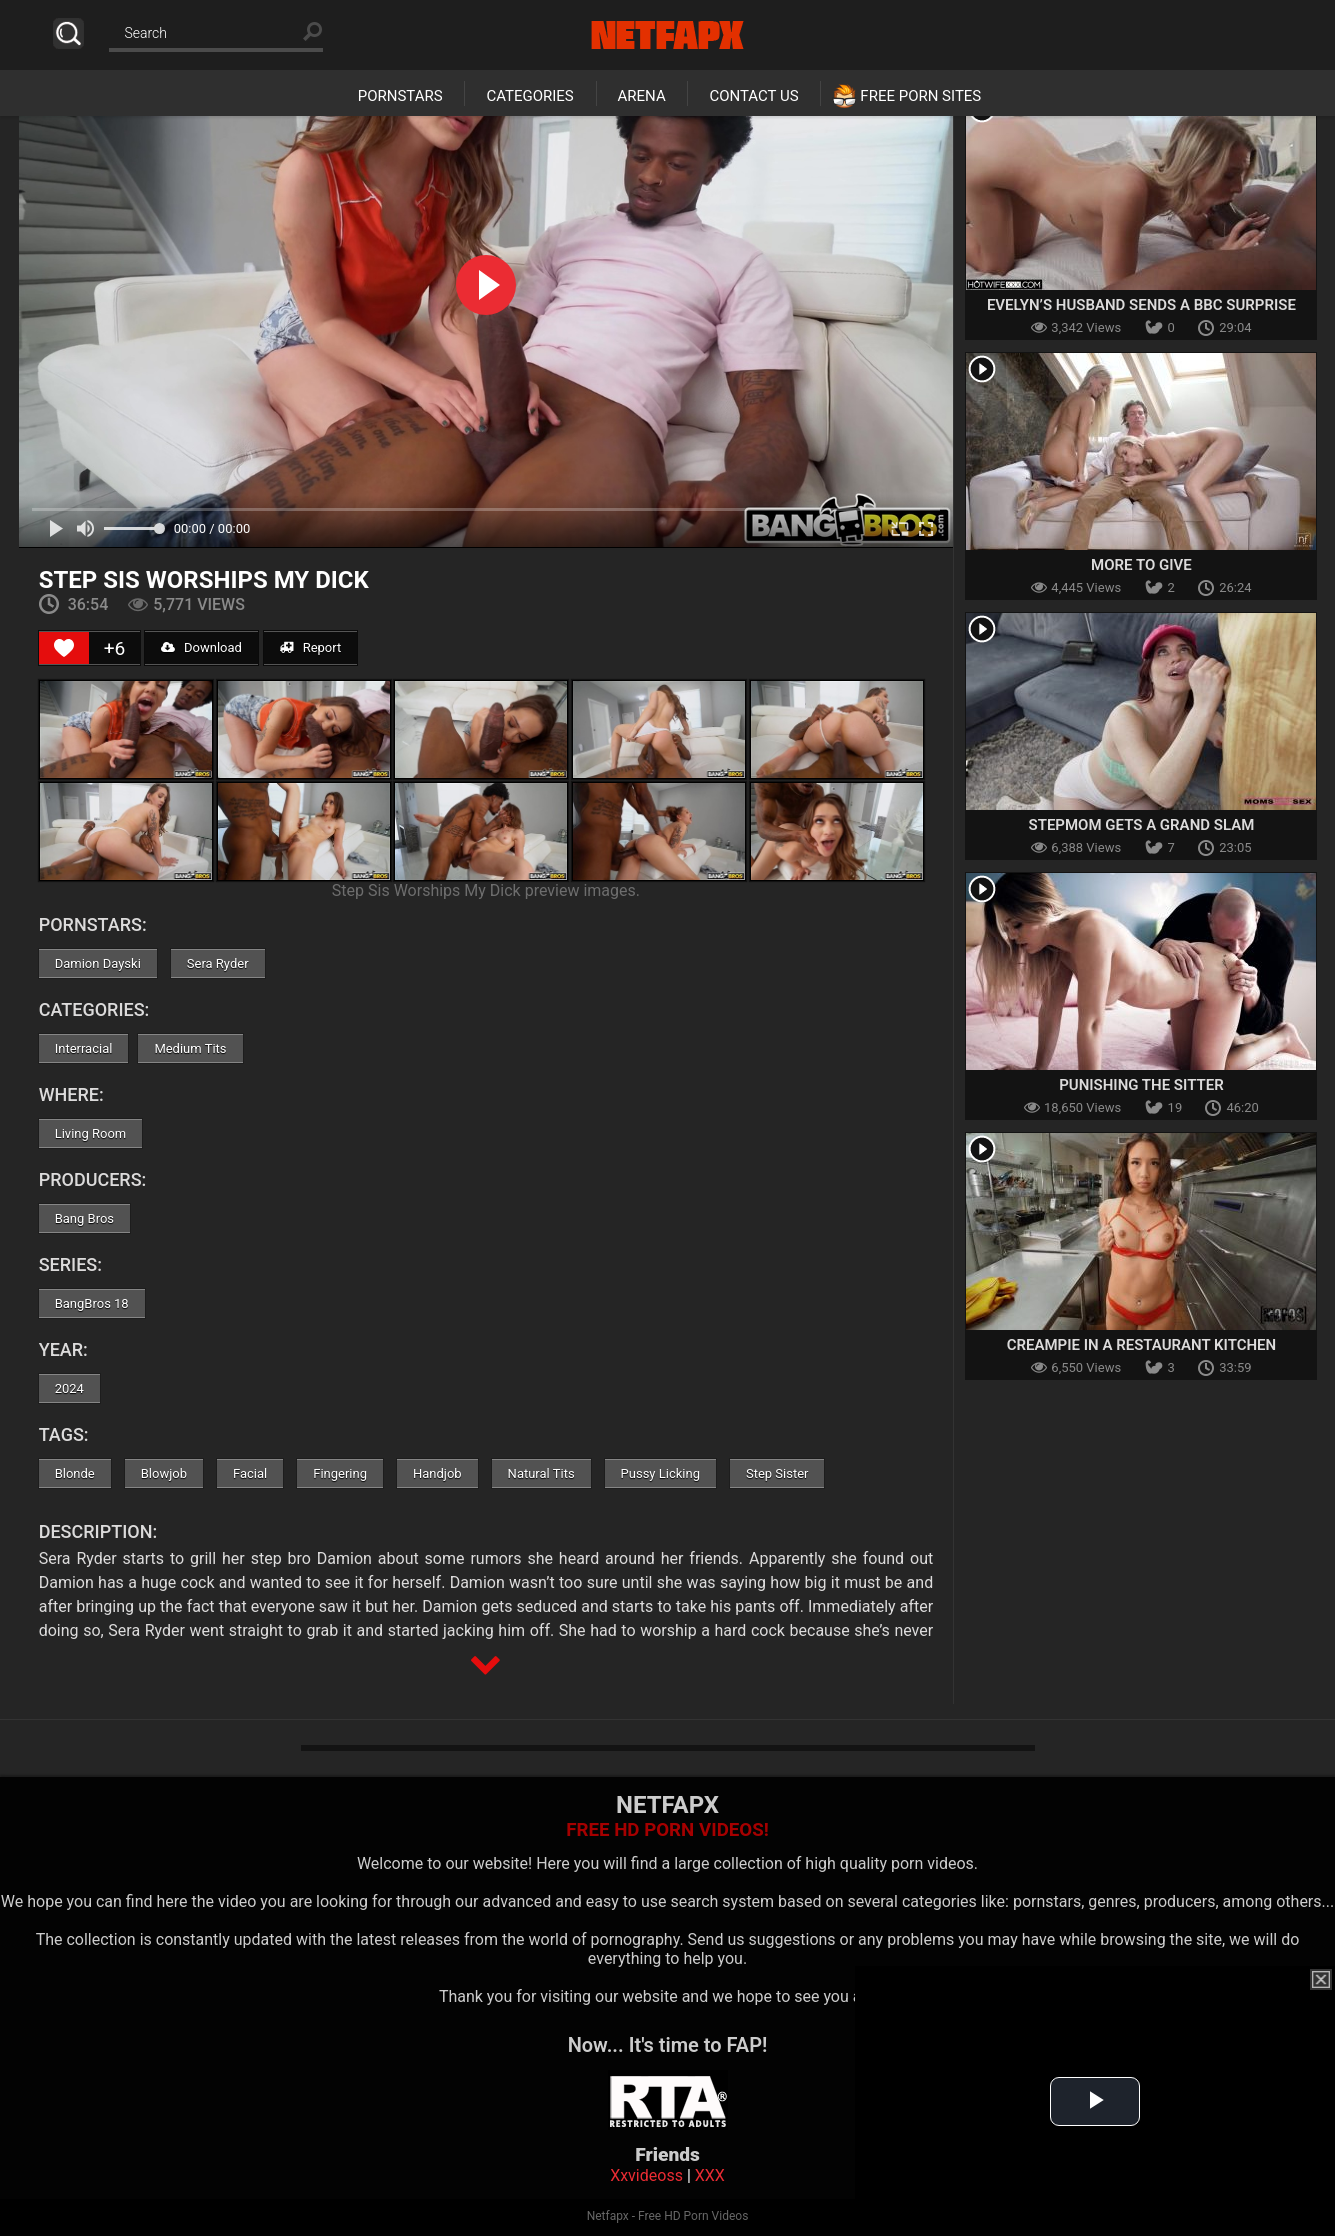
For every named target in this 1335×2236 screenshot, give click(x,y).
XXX (710, 2175)
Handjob (437, 1473)
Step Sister (777, 1473)
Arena (642, 96)
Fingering (340, 1473)
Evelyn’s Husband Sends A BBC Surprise (1141, 305)
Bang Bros (84, 1218)
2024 (69, 1388)
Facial (250, 1473)
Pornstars (400, 96)
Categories (529, 96)
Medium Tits (190, 1048)
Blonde (75, 1473)
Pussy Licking (660, 1473)
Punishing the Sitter (1141, 1085)
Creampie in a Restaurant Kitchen (1141, 1345)
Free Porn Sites (920, 96)
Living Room (91, 1133)
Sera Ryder (218, 963)
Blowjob (164, 1473)
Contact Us (753, 96)
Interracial (84, 1048)
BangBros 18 (92, 1303)
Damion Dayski (98, 963)
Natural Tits (541, 1473)
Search (68, 33)
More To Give (1141, 565)
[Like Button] (64, 648)
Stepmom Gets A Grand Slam (1142, 825)
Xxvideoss (646, 2175)
